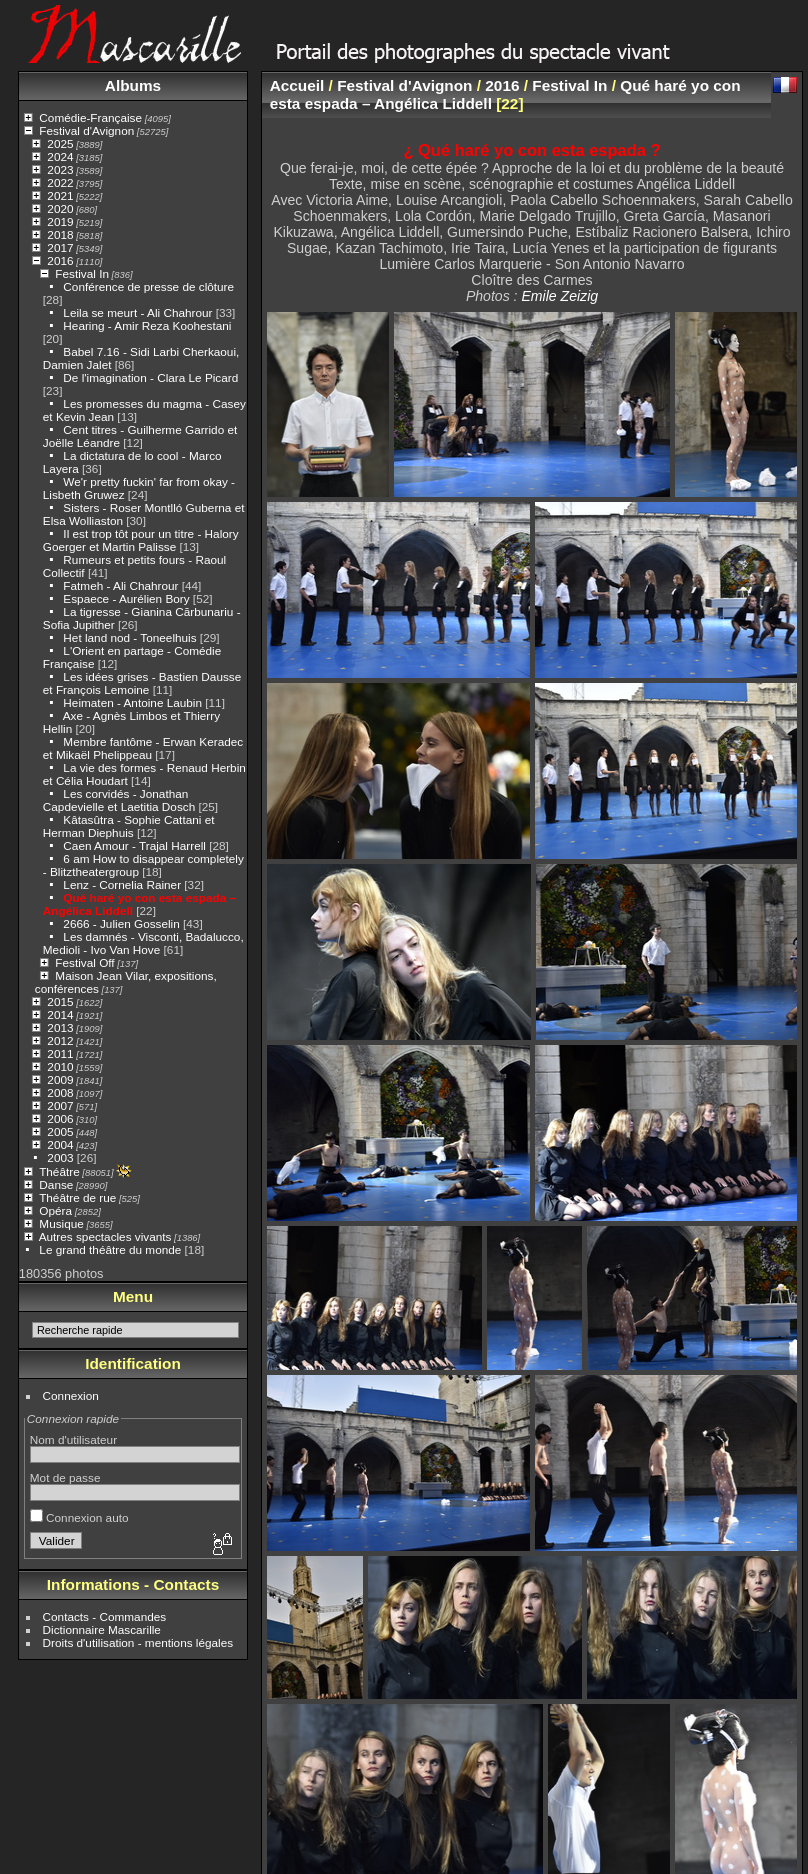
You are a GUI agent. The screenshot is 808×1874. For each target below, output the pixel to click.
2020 (60, 208)
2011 (60, 1053)
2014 (60, 1014)
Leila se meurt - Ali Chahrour (137, 312)
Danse (56, 1184)
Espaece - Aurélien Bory (126, 598)
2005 (60, 1131)
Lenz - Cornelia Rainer (122, 884)
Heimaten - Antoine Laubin (132, 702)
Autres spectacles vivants (105, 1236)
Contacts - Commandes (105, 1616)
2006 (60, 1118)
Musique (61, 1223)
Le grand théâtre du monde (110, 1249)
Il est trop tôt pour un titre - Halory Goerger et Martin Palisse (141, 540)
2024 (60, 156)
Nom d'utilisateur (73, 1439)
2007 (60, 1105)
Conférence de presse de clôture (148, 286)
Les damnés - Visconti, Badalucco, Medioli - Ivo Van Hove (143, 943)
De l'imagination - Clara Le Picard (150, 377)
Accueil (297, 85)
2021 (60, 195)
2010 (60, 1066)
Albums (133, 85)
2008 (60, 1092)
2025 (60, 143)
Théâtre (59, 1171)
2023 (60, 169)
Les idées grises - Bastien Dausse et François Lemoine (142, 683)
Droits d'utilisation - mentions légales (138, 1642)
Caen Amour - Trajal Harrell (134, 845)
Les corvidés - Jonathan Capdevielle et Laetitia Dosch (119, 800)
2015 (60, 1001)
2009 (60, 1079)
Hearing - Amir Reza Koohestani (147, 325)
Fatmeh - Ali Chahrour (120, 585)
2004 (60, 1144)
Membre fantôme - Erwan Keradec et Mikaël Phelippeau (143, 748)
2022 (60, 182)
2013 (60, 1027)
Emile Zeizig (559, 296)
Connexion (71, 1395)
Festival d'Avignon (86, 130)
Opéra (55, 1210)
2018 (60, 234)
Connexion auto (79, 1517)
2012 (60, 1040)
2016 (60, 260)
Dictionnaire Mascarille (102, 1629)
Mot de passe (65, 1477)
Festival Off (84, 962)
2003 (60, 1157)
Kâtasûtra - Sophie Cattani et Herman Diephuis (129, 826)
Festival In (82, 273)
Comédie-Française (90, 117)
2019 (60, 221)
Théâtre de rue (77, 1197)
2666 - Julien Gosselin (121, 923)
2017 (60, 247)
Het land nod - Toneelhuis (129, 637)
